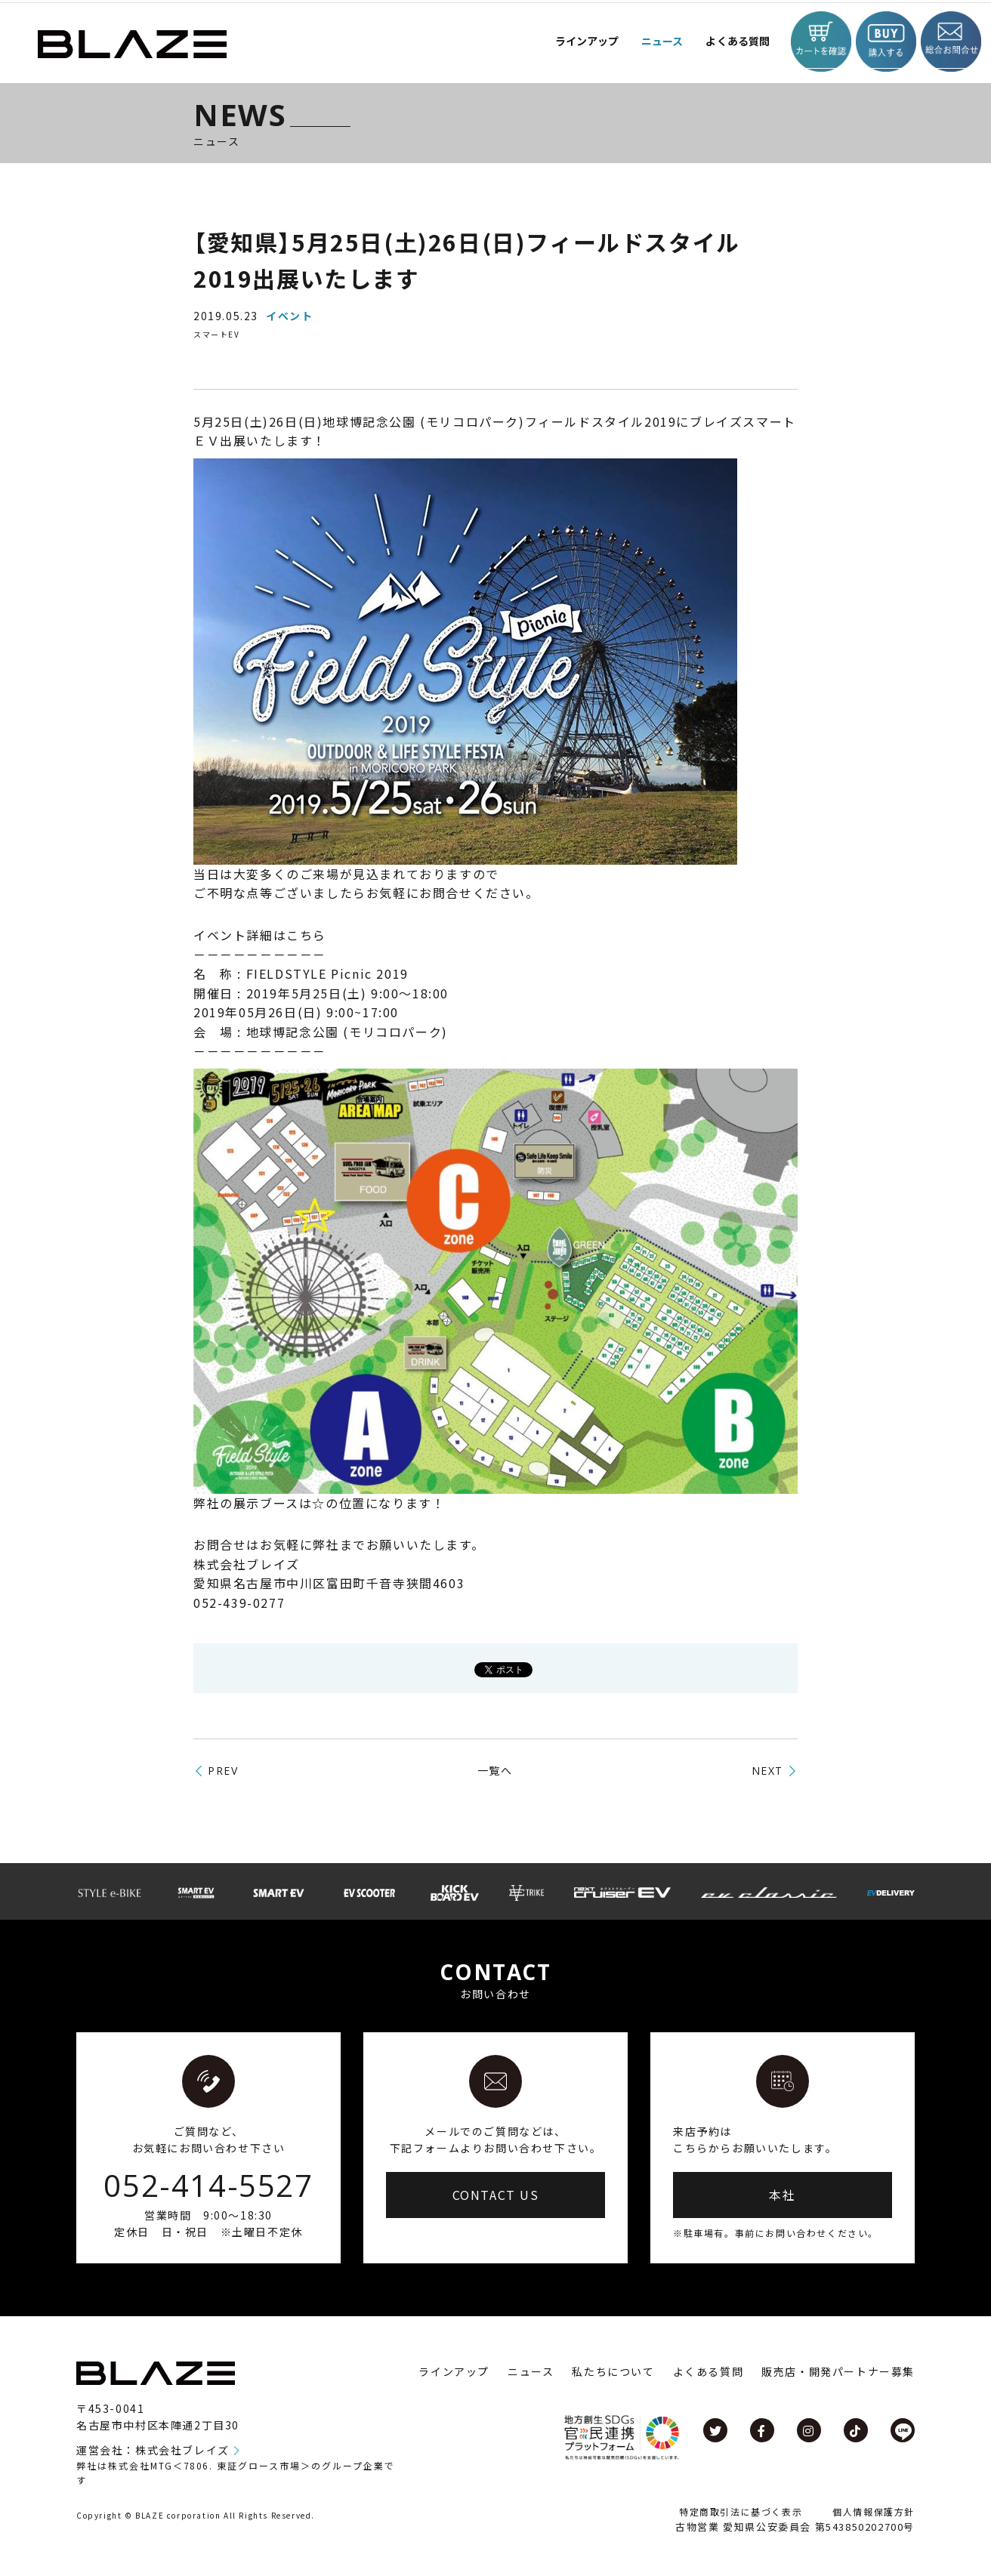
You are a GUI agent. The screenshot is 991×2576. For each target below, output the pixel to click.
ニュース (645, 41)
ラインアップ (453, 2371)
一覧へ (495, 1770)
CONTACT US (495, 2195)
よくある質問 (725, 41)
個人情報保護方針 (873, 2511)
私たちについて (613, 2371)
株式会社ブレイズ (182, 2449)
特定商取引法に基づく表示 (740, 2511)
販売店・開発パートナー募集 (838, 2371)
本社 (782, 2195)
